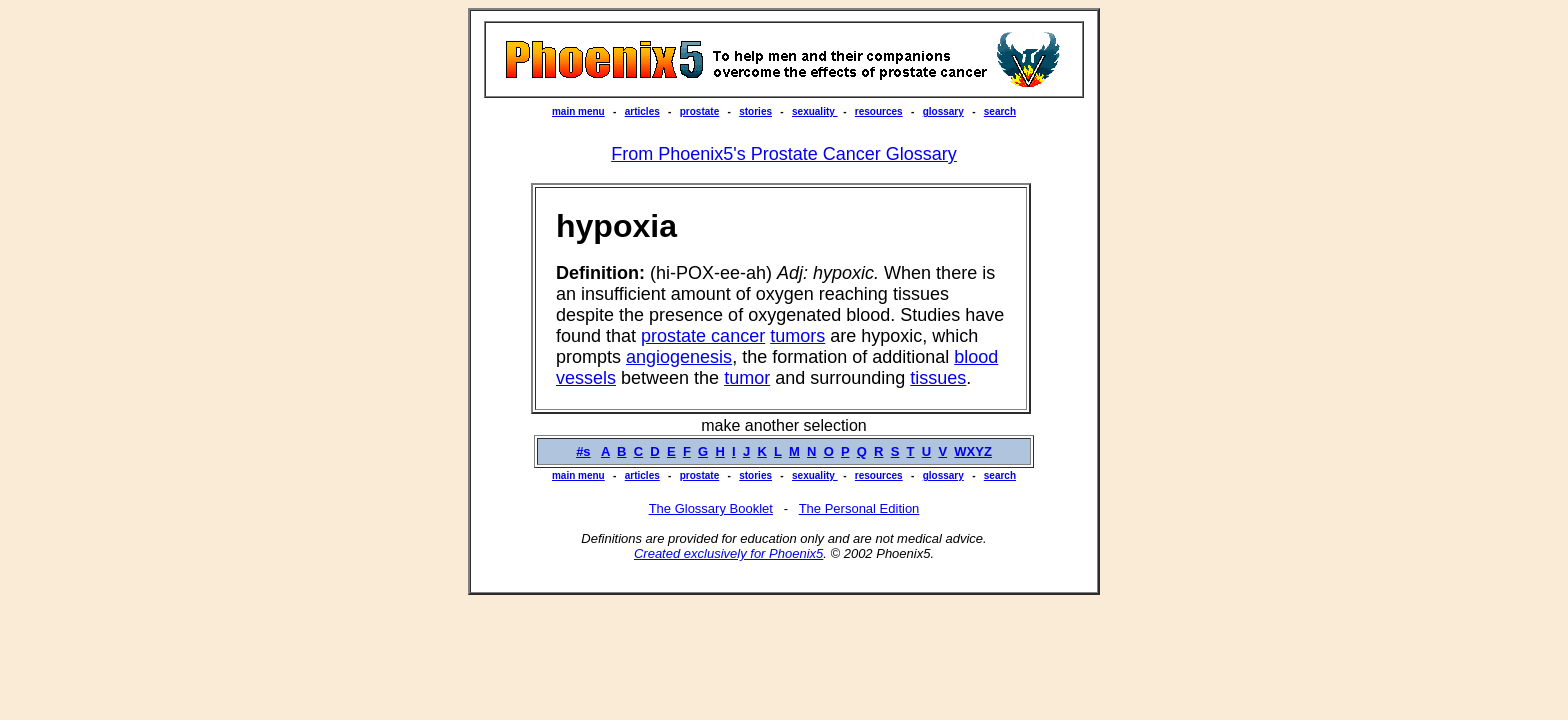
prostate (699, 111)
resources (879, 111)
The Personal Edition (859, 508)
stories (755, 111)
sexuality (815, 111)
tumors (797, 336)
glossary (943, 111)
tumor (747, 378)
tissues (938, 378)
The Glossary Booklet (711, 508)
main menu (578, 111)
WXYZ (973, 451)
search (1000, 111)
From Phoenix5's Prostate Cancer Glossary (784, 154)
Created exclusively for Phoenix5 (728, 553)
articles (642, 111)
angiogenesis (679, 357)
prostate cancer (703, 336)
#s (583, 451)
